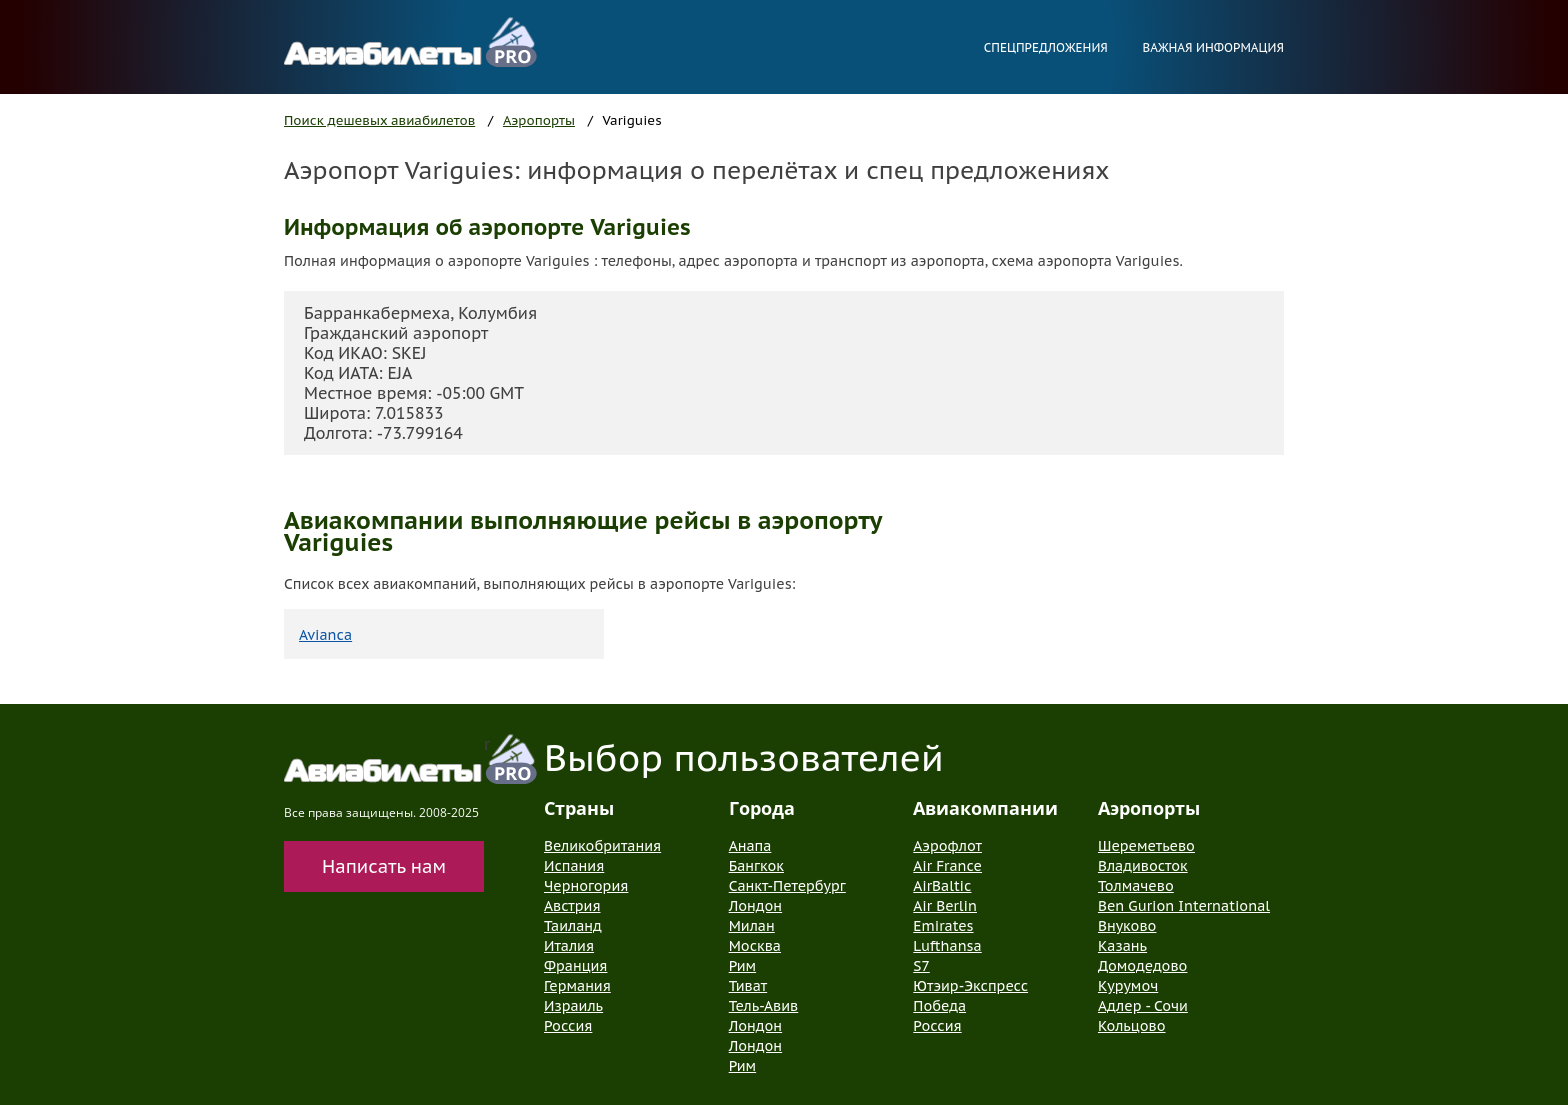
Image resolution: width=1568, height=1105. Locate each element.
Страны (579, 808)
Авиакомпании (985, 808)
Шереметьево (1146, 846)
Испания (574, 866)
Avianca (325, 635)
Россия (568, 1026)
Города (762, 808)
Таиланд (573, 926)
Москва (755, 946)
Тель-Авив (764, 1006)
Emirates (943, 926)
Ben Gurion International (1184, 906)
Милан (752, 926)
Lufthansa (947, 946)
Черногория (586, 886)
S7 (921, 966)
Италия (569, 946)
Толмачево (1136, 886)
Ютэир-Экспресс (970, 986)
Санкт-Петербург (787, 886)
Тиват (748, 986)
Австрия (572, 906)
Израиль (573, 1006)
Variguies (632, 120)
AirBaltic (942, 886)
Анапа (750, 846)
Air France (947, 866)
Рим (742, 966)
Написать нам (384, 866)
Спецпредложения (1046, 47)
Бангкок (756, 866)
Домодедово (1142, 966)
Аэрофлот (947, 846)
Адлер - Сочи (1143, 1006)
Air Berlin (945, 906)
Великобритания (602, 846)
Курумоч (1128, 986)
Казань (1122, 946)
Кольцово (1132, 1026)
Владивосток (1143, 866)
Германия (577, 986)
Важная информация (1213, 47)
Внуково (1127, 926)
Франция (575, 966)
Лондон (755, 906)
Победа (939, 1006)
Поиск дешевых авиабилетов (379, 120)
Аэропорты (539, 120)
